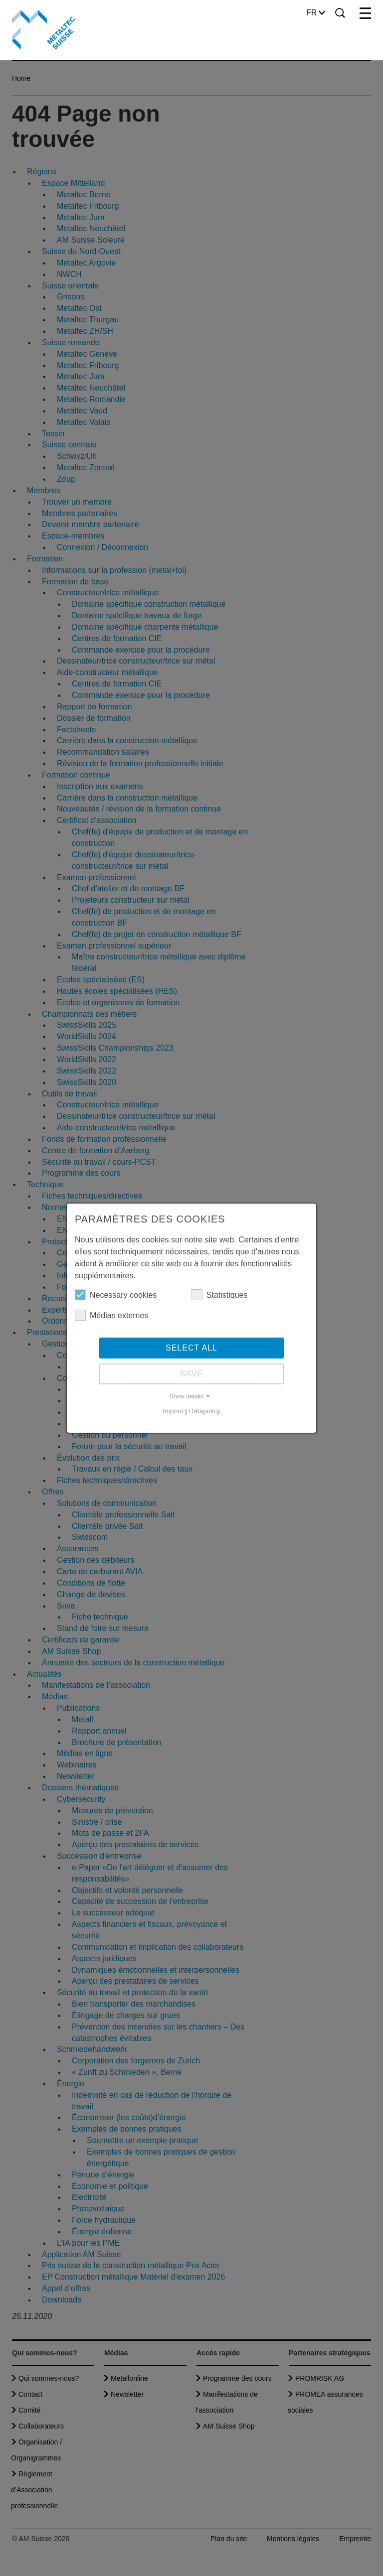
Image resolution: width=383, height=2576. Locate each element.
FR (315, 12)
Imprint (173, 1411)
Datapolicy (204, 1411)
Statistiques (220, 1294)
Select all (191, 1348)
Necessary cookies (116, 1294)
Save (191, 1373)
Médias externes (111, 1315)
